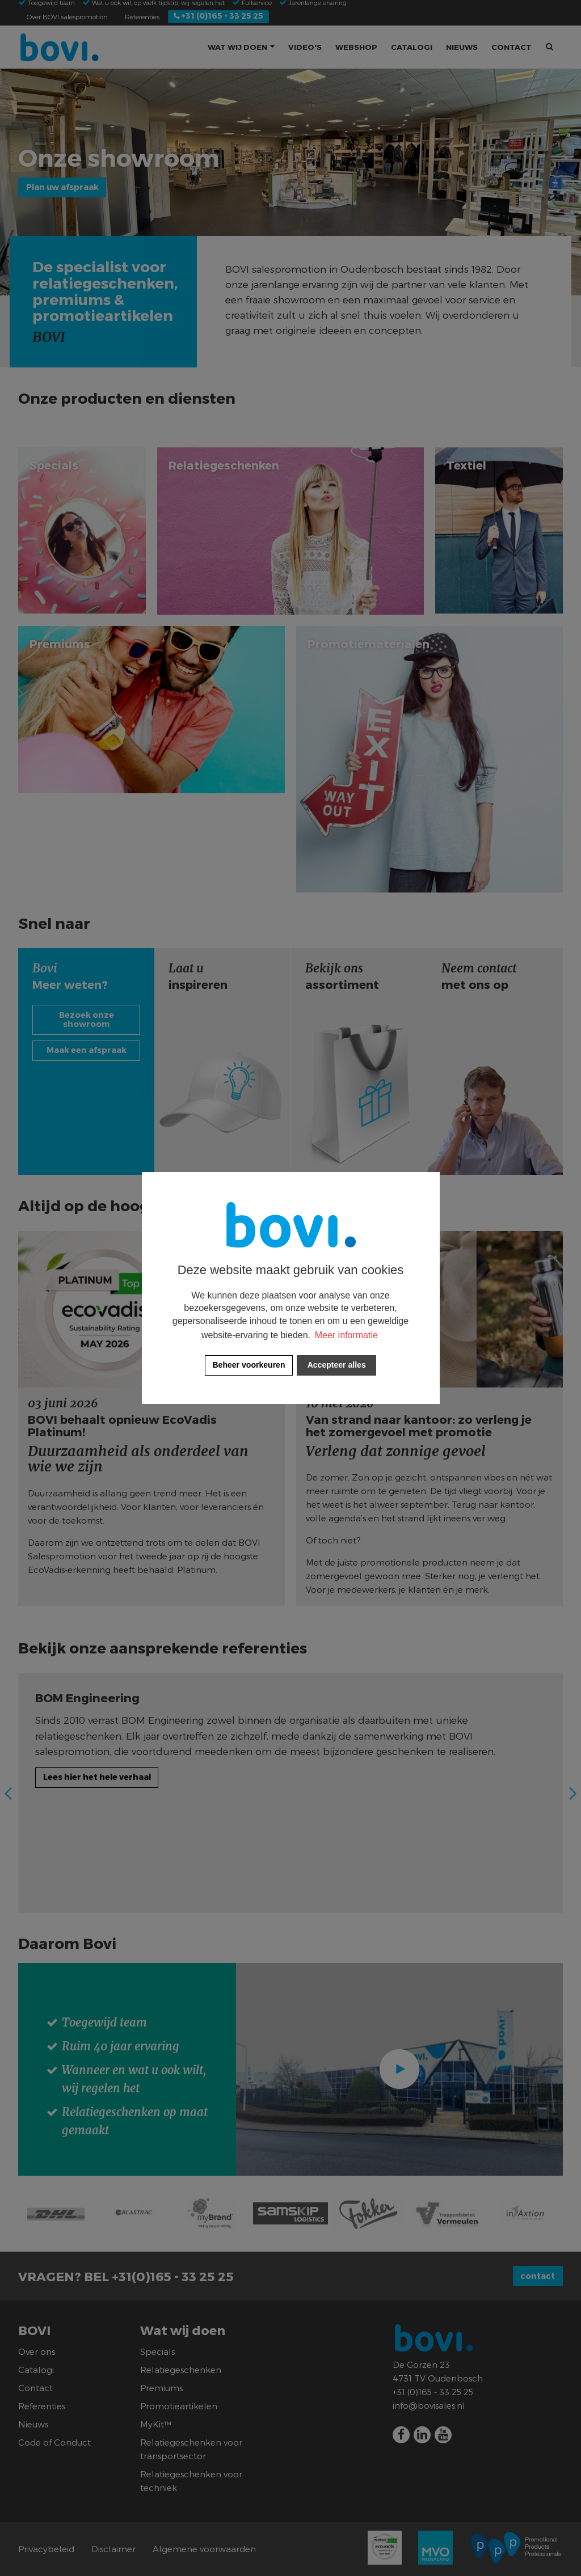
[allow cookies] (336, 1365)
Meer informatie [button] (346, 1335)
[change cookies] (249, 1365)
